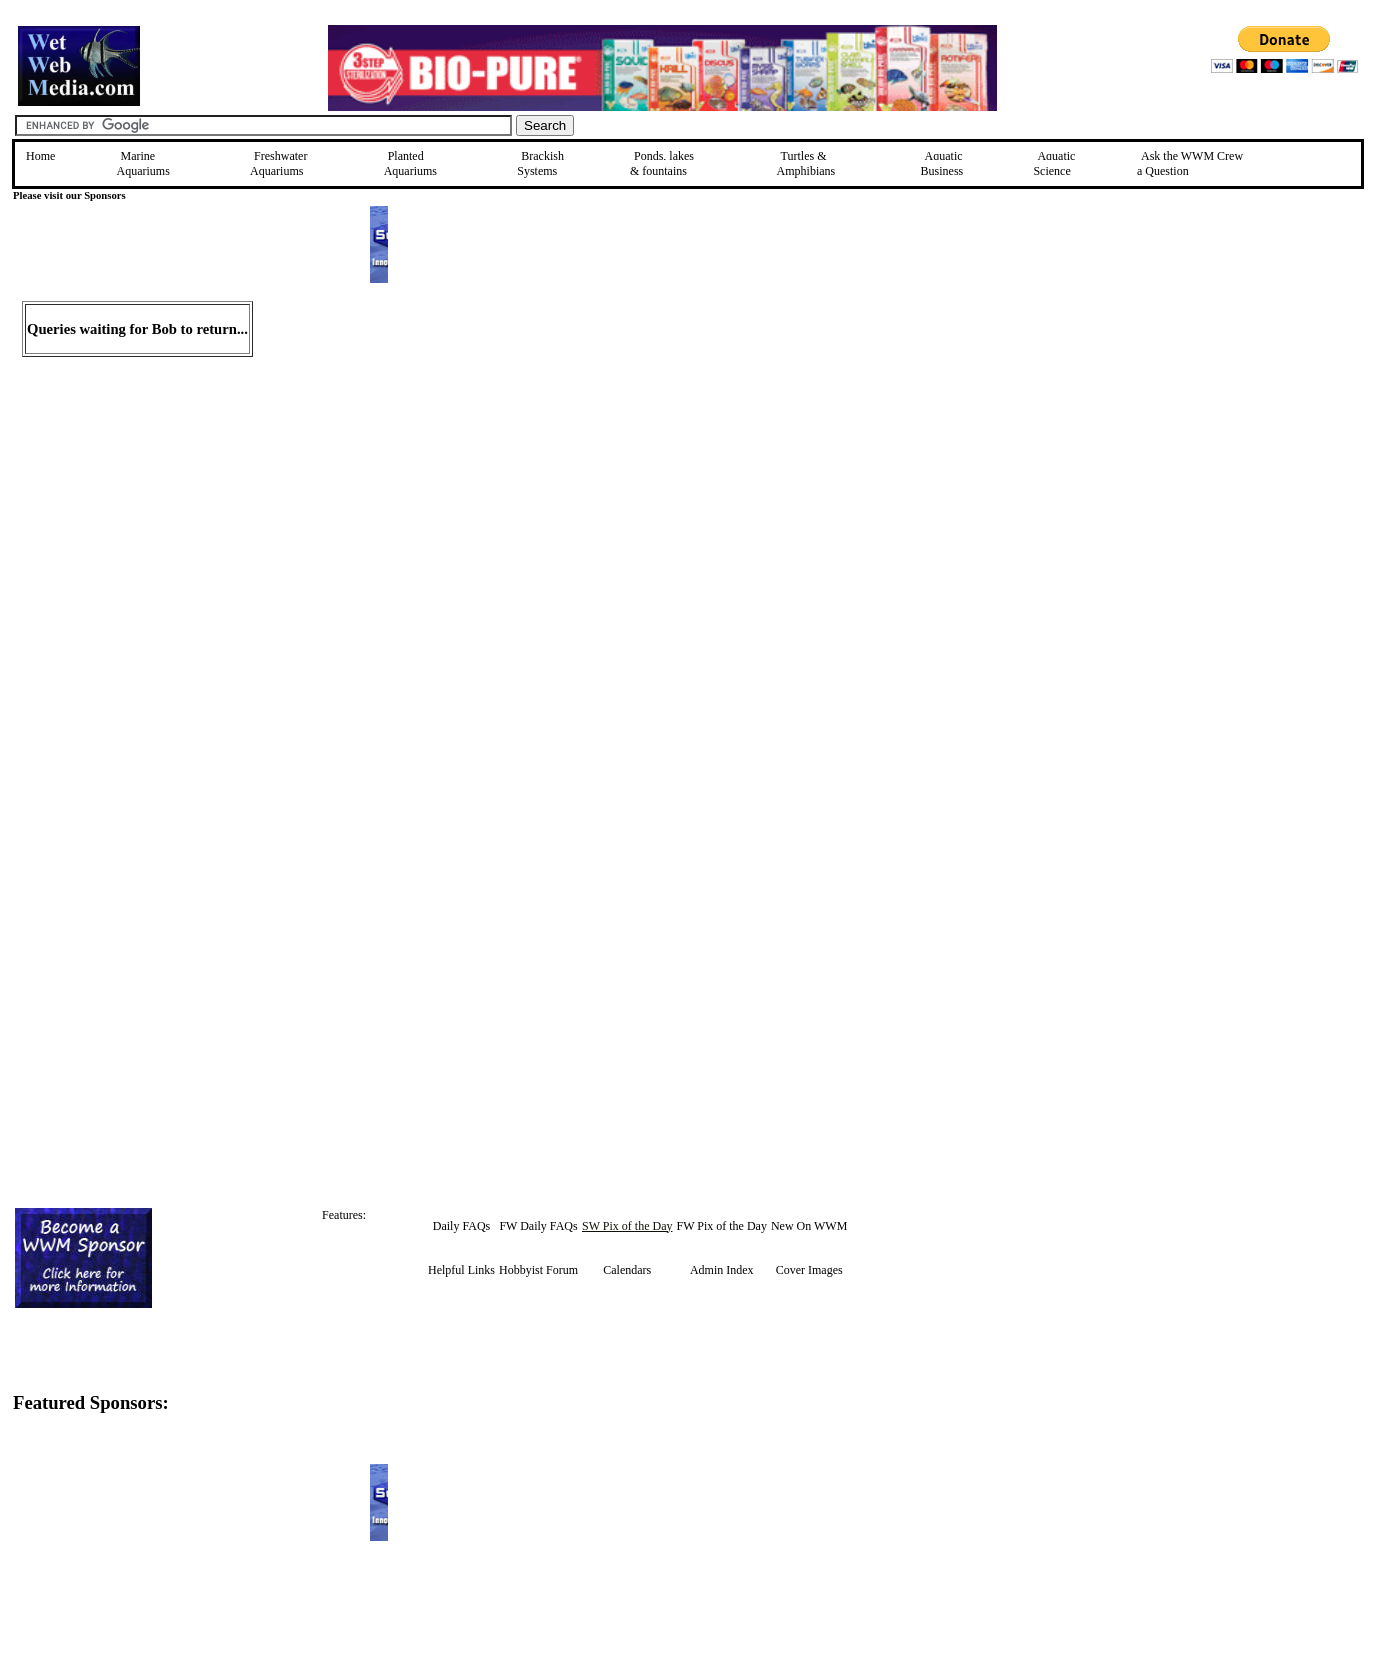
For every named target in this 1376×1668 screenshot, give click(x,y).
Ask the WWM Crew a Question (1190, 163)
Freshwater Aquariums (278, 163)
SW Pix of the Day (627, 1226)
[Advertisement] (1273, 443)
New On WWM (809, 1226)
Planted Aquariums (410, 163)
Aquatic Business (942, 163)
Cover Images (809, 1270)
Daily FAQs (461, 1226)
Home (40, 156)
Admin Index (722, 1270)
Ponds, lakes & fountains (662, 163)
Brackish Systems (540, 163)
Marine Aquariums (143, 163)
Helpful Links (461, 1270)
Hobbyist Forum (538, 1270)
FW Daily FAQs (538, 1226)
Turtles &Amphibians (806, 163)
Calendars (627, 1270)
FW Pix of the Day (721, 1226)
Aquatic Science (1054, 163)
